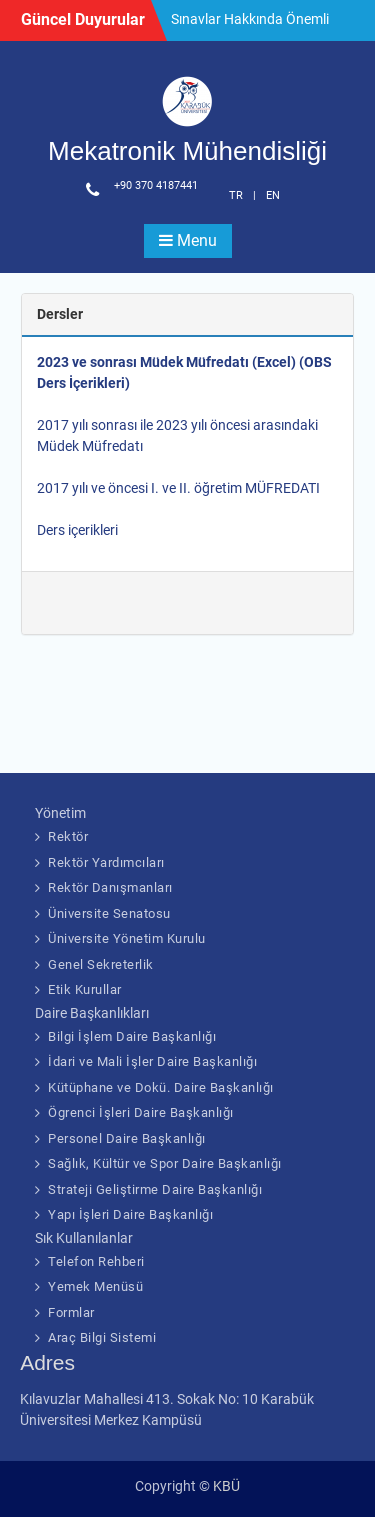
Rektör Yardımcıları (106, 862)
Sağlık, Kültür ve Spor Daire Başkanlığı (165, 1163)
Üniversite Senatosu (109, 913)
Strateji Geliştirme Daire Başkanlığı (155, 1189)
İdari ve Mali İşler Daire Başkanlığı (152, 1061)
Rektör (68, 836)
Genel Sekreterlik (101, 964)
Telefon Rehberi (96, 1261)
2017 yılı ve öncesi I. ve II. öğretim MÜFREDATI (178, 488)
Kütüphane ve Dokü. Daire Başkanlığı (161, 1087)
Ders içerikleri (77, 530)
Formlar (71, 1312)
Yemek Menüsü (95, 1286)
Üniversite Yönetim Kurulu (127, 938)
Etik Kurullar (85, 989)
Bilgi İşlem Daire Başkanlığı (132, 1036)
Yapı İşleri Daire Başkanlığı (130, 1214)
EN (273, 195)
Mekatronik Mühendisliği (187, 151)
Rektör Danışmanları (110, 887)
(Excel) (274, 362)
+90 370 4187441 (156, 185)
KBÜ (226, 1486)
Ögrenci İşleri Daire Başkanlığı (141, 1112)
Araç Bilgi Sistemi (102, 1337)
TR (236, 195)
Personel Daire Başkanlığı (127, 1138)
